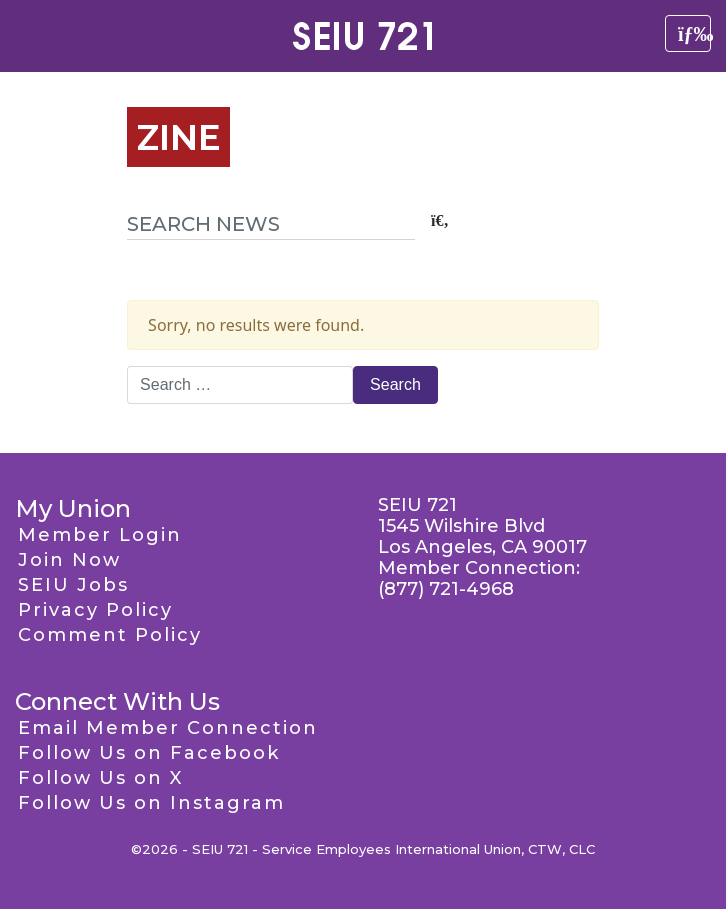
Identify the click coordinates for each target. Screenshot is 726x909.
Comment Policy (110, 635)
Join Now (69, 560)
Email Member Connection (168, 728)
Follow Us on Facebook (149, 753)
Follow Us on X (100, 778)
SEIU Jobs (73, 585)
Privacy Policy (95, 610)
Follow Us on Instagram (151, 803)
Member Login (100, 535)
